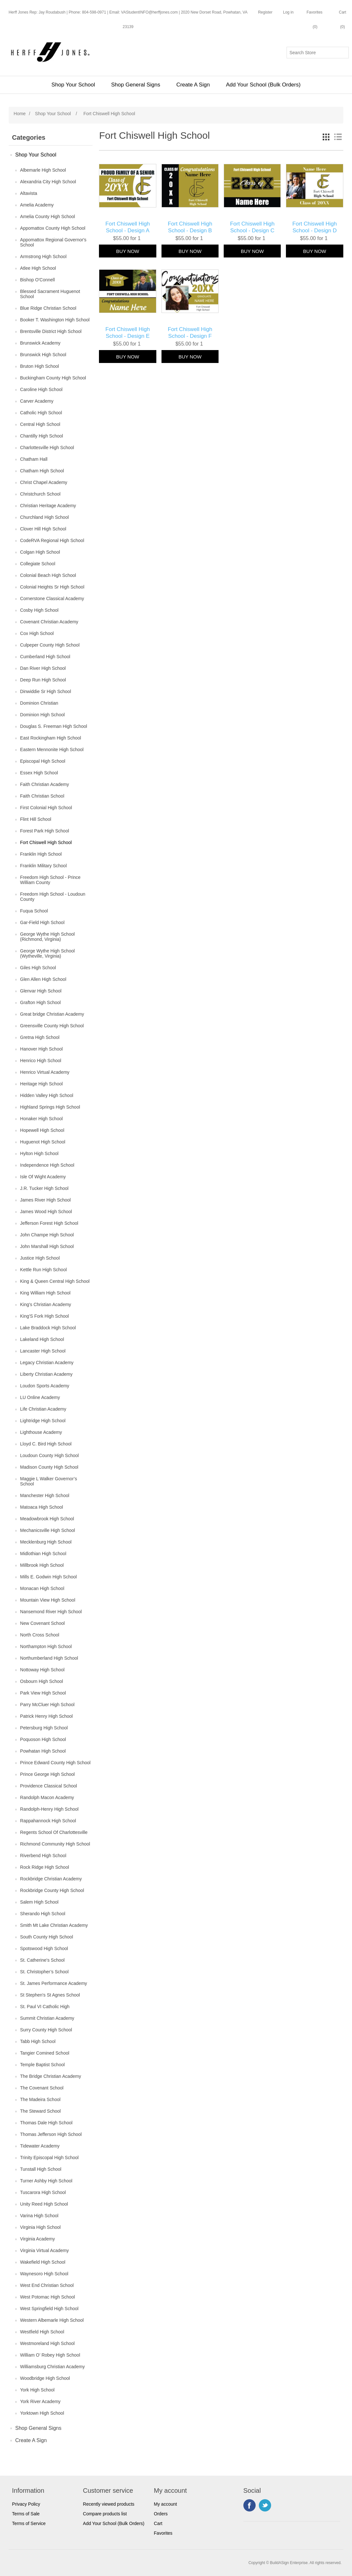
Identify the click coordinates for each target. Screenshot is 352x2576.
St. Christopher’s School (44, 1971)
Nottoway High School (42, 1669)
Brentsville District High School (51, 331)
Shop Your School (73, 85)
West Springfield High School (49, 2308)
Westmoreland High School (47, 2343)
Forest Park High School (44, 830)
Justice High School (40, 1258)
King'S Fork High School (44, 1316)
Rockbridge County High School (52, 1890)
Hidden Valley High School (46, 1095)
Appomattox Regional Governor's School (53, 242)
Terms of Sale (26, 2513)
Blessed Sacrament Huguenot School (50, 294)
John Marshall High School (47, 1246)
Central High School (40, 424)
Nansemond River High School (51, 1611)
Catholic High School (41, 412)
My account (165, 2504)
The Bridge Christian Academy (50, 2076)
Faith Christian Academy (44, 784)
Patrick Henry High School (46, 1716)
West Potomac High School (47, 2296)
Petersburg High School (44, 1727)
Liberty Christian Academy (46, 1374)
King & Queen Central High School (55, 1281)
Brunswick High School (43, 354)
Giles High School (38, 967)
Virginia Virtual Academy (44, 2250)
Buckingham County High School (53, 377)
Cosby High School (39, 610)
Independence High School (47, 1165)
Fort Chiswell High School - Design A (127, 227)
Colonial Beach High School (48, 575)
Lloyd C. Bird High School (46, 1443)
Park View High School (43, 1693)
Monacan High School (42, 1588)
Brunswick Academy (40, 343)
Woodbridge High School (45, 2378)
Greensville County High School (52, 1025)
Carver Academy (36, 401)
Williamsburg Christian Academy (52, 2366)
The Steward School (40, 2111)
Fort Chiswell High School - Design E (127, 332)
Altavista (28, 193)
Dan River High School (43, 668)
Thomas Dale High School (46, 2122)
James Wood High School (46, 1211)
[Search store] (318, 52)
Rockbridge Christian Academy (51, 1878)
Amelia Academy (37, 204)
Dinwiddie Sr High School (45, 691)
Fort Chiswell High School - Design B (190, 227)
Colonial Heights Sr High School (52, 586)
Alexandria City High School (48, 181)
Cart (158, 2523)
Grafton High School (40, 1002)
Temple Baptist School (42, 2064)
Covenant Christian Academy (49, 621)
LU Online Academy (40, 1397)
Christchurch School (40, 494)
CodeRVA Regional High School (52, 540)
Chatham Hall (33, 459)
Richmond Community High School (55, 1843)
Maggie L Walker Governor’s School (48, 1481)
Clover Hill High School (43, 528)
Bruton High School (39, 366)
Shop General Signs (135, 85)
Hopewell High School (42, 1130)
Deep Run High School (43, 679)
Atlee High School (38, 268)
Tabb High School (37, 2041)
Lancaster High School (42, 1350)
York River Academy (40, 2401)
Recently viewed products (108, 2504)
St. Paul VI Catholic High (44, 2006)
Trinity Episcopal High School (49, 2157)
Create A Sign (193, 85)
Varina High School (39, 2215)
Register (265, 12)
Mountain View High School (47, 1600)
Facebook (249, 2505)
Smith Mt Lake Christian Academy (54, 1925)
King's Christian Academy (45, 1304)
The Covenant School (42, 2087)
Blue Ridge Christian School (48, 308)
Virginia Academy (37, 2238)
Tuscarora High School (43, 2192)
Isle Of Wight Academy (43, 1176)
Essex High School (39, 772)
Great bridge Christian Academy (52, 1014)
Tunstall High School (40, 2169)
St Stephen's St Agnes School (50, 1994)
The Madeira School (40, 2099)
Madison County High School (49, 1467)
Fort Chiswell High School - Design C (252, 227)
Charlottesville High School (47, 447)
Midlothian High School (43, 1553)
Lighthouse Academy (41, 1432)
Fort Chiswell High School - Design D (314, 227)
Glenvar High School (40, 990)
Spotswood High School (44, 1948)
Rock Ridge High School (44, 1867)
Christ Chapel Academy (43, 482)
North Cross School (39, 1634)
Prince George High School (47, 1774)
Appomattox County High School (52, 228)
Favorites (163, 2533)
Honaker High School (41, 1118)
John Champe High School (47, 1234)
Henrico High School (40, 1060)
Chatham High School (42, 470)
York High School (37, 2389)
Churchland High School (44, 517)
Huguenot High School (42, 1141)
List (338, 137)
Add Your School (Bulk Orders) (263, 85)
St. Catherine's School (42, 1960)
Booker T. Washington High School (55, 319)
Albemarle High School (43, 170)
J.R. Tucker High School (44, 1188)
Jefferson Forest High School (49, 1223)
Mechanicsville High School (47, 1530)
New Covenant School (42, 1623)
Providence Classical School (48, 1785)
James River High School (45, 1199)
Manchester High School (44, 1495)
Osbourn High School (41, 1681)
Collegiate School (37, 563)
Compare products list (105, 2513)
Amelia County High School (47, 216)
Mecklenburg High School (46, 1542)
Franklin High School (41, 854)
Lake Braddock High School (48, 1327)
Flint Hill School (35, 819)
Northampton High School (46, 1646)
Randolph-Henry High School (49, 1809)
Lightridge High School (42, 1420)
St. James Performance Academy (53, 1983)
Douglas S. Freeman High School (53, 726)
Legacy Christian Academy (46, 1362)
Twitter (265, 2505)
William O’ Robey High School (50, 2355)
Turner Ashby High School (46, 2180)
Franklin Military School (43, 865)
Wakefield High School (42, 2262)
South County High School (46, 1936)
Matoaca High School (41, 1507)
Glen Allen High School (43, 979)
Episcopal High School (42, 761)
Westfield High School (42, 2331)
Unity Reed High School (44, 2204)
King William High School (45, 1292)
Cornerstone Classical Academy (52, 598)
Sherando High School (42, 1913)
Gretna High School (39, 1037)
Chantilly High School (41, 435)
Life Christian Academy (43, 1409)
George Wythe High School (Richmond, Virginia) (47, 936)
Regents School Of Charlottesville (53, 1832)
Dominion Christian (39, 703)
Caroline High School (41, 389)
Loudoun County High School (49, 1455)
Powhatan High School (43, 1751)
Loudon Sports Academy (44, 1385)
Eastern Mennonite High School (51, 749)
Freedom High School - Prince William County (50, 880)
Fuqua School (34, 910)
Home (19, 113)
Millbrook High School (42, 1565)
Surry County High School (46, 2029)
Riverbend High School (43, 1855)
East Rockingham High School (50, 737)
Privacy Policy (26, 2504)
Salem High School (39, 1902)
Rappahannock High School (48, 1820)
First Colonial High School (46, 807)
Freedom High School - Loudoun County (52, 896)
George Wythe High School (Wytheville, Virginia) (47, 953)
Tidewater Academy (39, 2145)
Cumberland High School (45, 656)
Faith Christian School (42, 796)
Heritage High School (41, 1083)
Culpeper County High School (49, 645)
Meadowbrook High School (47, 1518)
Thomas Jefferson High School (51, 2134)
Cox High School (37, 633)
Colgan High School (40, 552)
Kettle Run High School (43, 1269)
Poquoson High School (43, 1739)
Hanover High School (41, 1049)
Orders (161, 2513)
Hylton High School (39, 1153)
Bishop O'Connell (37, 279)
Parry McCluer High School (47, 1704)
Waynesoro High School (44, 2273)
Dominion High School (42, 714)
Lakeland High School (42, 1339)
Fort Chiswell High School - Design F (190, 332)
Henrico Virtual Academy (44, 1072)
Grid (326, 137)
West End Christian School (46, 2285)
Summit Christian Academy (47, 2018)
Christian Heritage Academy (48, 505)
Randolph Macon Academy (47, 1797)
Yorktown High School (42, 2413)
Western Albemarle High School (51, 2320)
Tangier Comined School (44, 2053)
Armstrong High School (43, 256)
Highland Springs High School (50, 1107)
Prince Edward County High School (55, 1762)
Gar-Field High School (42, 922)
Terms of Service (28, 2523)
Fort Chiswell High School (46, 842)
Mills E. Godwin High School (48, 1576)
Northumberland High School (49, 1658)
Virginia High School (40, 2227)
